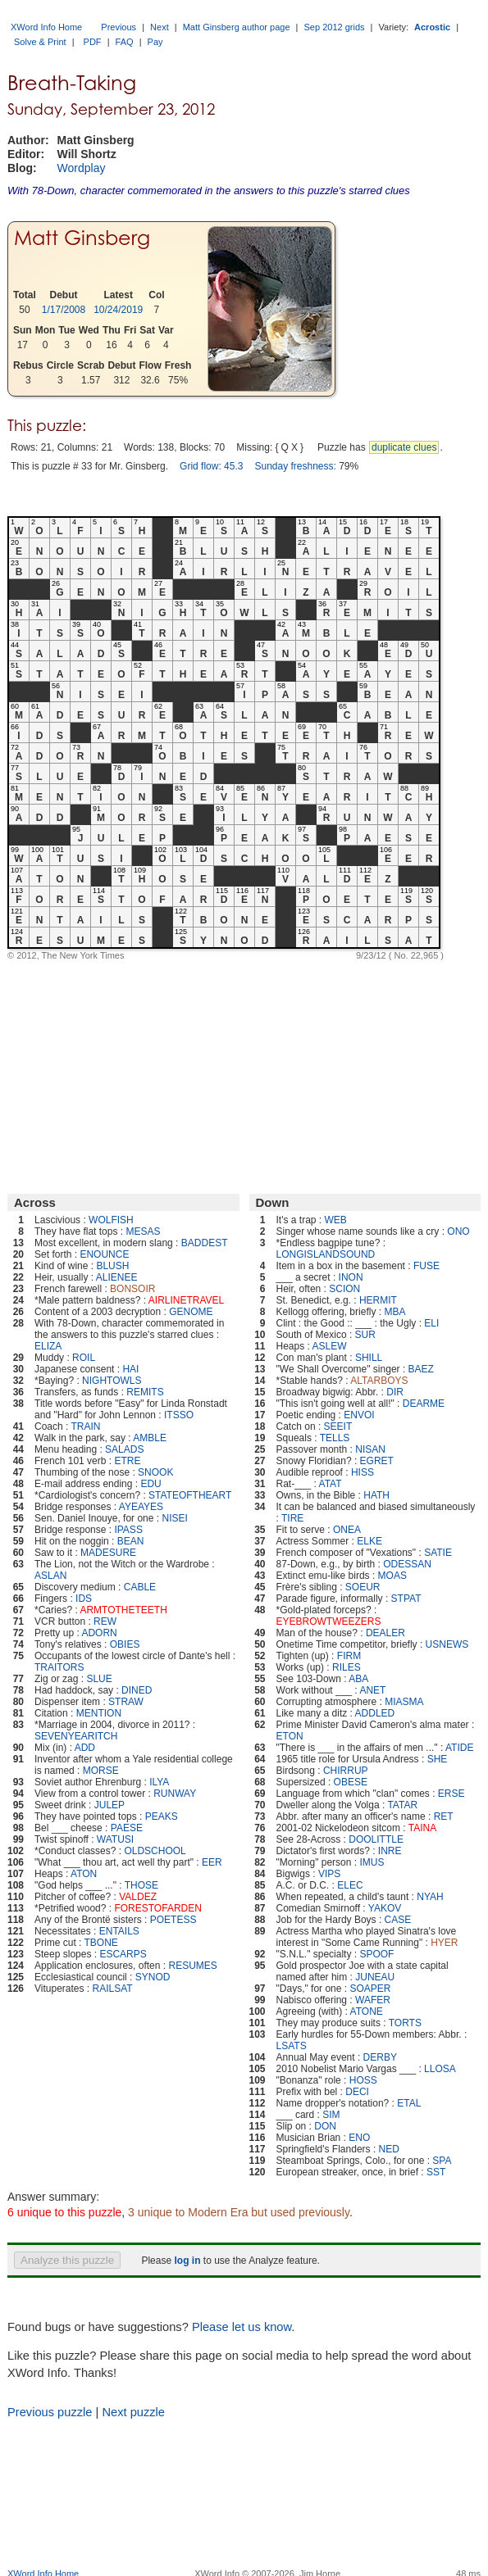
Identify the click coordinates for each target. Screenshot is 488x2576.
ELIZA (48, 1346)
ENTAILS (119, 1931)
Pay (155, 42)
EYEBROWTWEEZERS (328, 1621)
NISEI (174, 1518)
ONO (458, 1231)
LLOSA (440, 2069)
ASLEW (329, 1346)
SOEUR (363, 1587)
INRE (390, 1851)
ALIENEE (117, 1277)
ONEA (347, 1529)
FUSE (426, 1266)
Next (159, 27)
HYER (444, 1942)
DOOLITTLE (376, 1839)
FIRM (349, 1656)
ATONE (366, 2011)
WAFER (372, 2000)
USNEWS (447, 1644)
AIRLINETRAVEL (186, 1300)
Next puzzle (133, 2412)
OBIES (125, 1644)
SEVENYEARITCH (75, 1736)
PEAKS (161, 1816)
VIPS (329, 1874)
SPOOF (376, 1954)
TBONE (101, 1942)
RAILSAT (113, 1988)
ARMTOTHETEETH (123, 1610)
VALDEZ (138, 1897)
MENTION (98, 1713)
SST (435, 2172)
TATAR (402, 1805)
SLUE (99, 1679)
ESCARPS (122, 1954)
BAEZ (421, 1369)
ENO (359, 2137)
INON (351, 1277)
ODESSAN (407, 1564)
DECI (357, 2092)
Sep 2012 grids (334, 27)
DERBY (380, 2057)
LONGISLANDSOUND (326, 1254)
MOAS (392, 1575)
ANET (372, 1690)
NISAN (370, 1449)
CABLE (140, 1587)
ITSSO (179, 1415)
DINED (136, 1690)
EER (212, 1862)
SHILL (368, 1357)
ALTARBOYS (379, 1380)
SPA (441, 2160)
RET (444, 1816)
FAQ (125, 42)
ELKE (369, 1541)
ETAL (409, 2103)
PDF (93, 42)
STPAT (406, 1598)
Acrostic (432, 27)
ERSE (451, 1793)
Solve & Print (40, 42)
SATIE (438, 1552)
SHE (437, 1759)
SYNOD (153, 1977)
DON (325, 2126)
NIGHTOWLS (111, 1380)
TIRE (292, 1518)
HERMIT (378, 1300)
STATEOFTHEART (189, 1495)
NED (389, 2149)
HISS (362, 1472)
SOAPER (369, 1988)
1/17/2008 (63, 309)
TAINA (422, 1828)
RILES (346, 1667)
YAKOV (384, 1908)
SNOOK (155, 1472)
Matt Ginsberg (82, 238)
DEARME (424, 1403)
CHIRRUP (345, 1770)
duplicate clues (404, 447)
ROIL (83, 1357)
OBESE (350, 1782)
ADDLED (375, 1713)
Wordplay (81, 168)
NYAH (430, 1897)
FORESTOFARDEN (157, 1908)
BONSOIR (132, 1289)
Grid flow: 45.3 (211, 466)
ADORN (98, 1633)
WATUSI (115, 1839)
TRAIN (86, 1426)
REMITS (144, 1392)
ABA (358, 1679)
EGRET (377, 1461)
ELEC (350, 1885)
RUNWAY (174, 1793)
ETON (289, 1736)
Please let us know (241, 2326)
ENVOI (359, 1415)
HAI (130, 1369)
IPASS (128, 1529)
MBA (394, 1311)
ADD (85, 1747)
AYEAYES (141, 1506)
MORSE (101, 1770)
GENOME (190, 1311)
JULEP (109, 1805)
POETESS (173, 1919)
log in (187, 2260)
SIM (331, 2114)
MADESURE (108, 1552)
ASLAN (50, 1575)
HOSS (363, 2080)
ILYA (159, 1782)
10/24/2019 (118, 309)
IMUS (371, 1862)
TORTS (405, 2023)
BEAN (130, 1541)
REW (104, 1621)
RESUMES (192, 1965)
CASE (398, 1919)
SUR (365, 1334)
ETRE (127, 1461)
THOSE (141, 1885)
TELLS (335, 1438)
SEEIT (338, 1426)
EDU (150, 1484)
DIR (395, 1392)
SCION (344, 1289)
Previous (118, 27)
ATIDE (459, 1747)
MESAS (142, 1231)
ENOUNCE (104, 1254)
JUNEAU (375, 1977)
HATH (376, 1495)
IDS (83, 1598)
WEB (336, 1220)
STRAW (126, 1702)
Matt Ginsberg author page (236, 27)
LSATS (291, 2046)
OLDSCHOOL (154, 1851)
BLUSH (112, 1266)
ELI (431, 1323)
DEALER (385, 1633)
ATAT (330, 1484)
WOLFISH (111, 1220)
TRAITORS (59, 1667)
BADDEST (204, 1243)
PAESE (127, 1828)
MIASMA (404, 1702)
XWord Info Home (46, 27)
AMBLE (149, 1438)
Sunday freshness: (294, 466)
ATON (84, 1874)
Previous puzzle (49, 2412)
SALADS (124, 1449)
